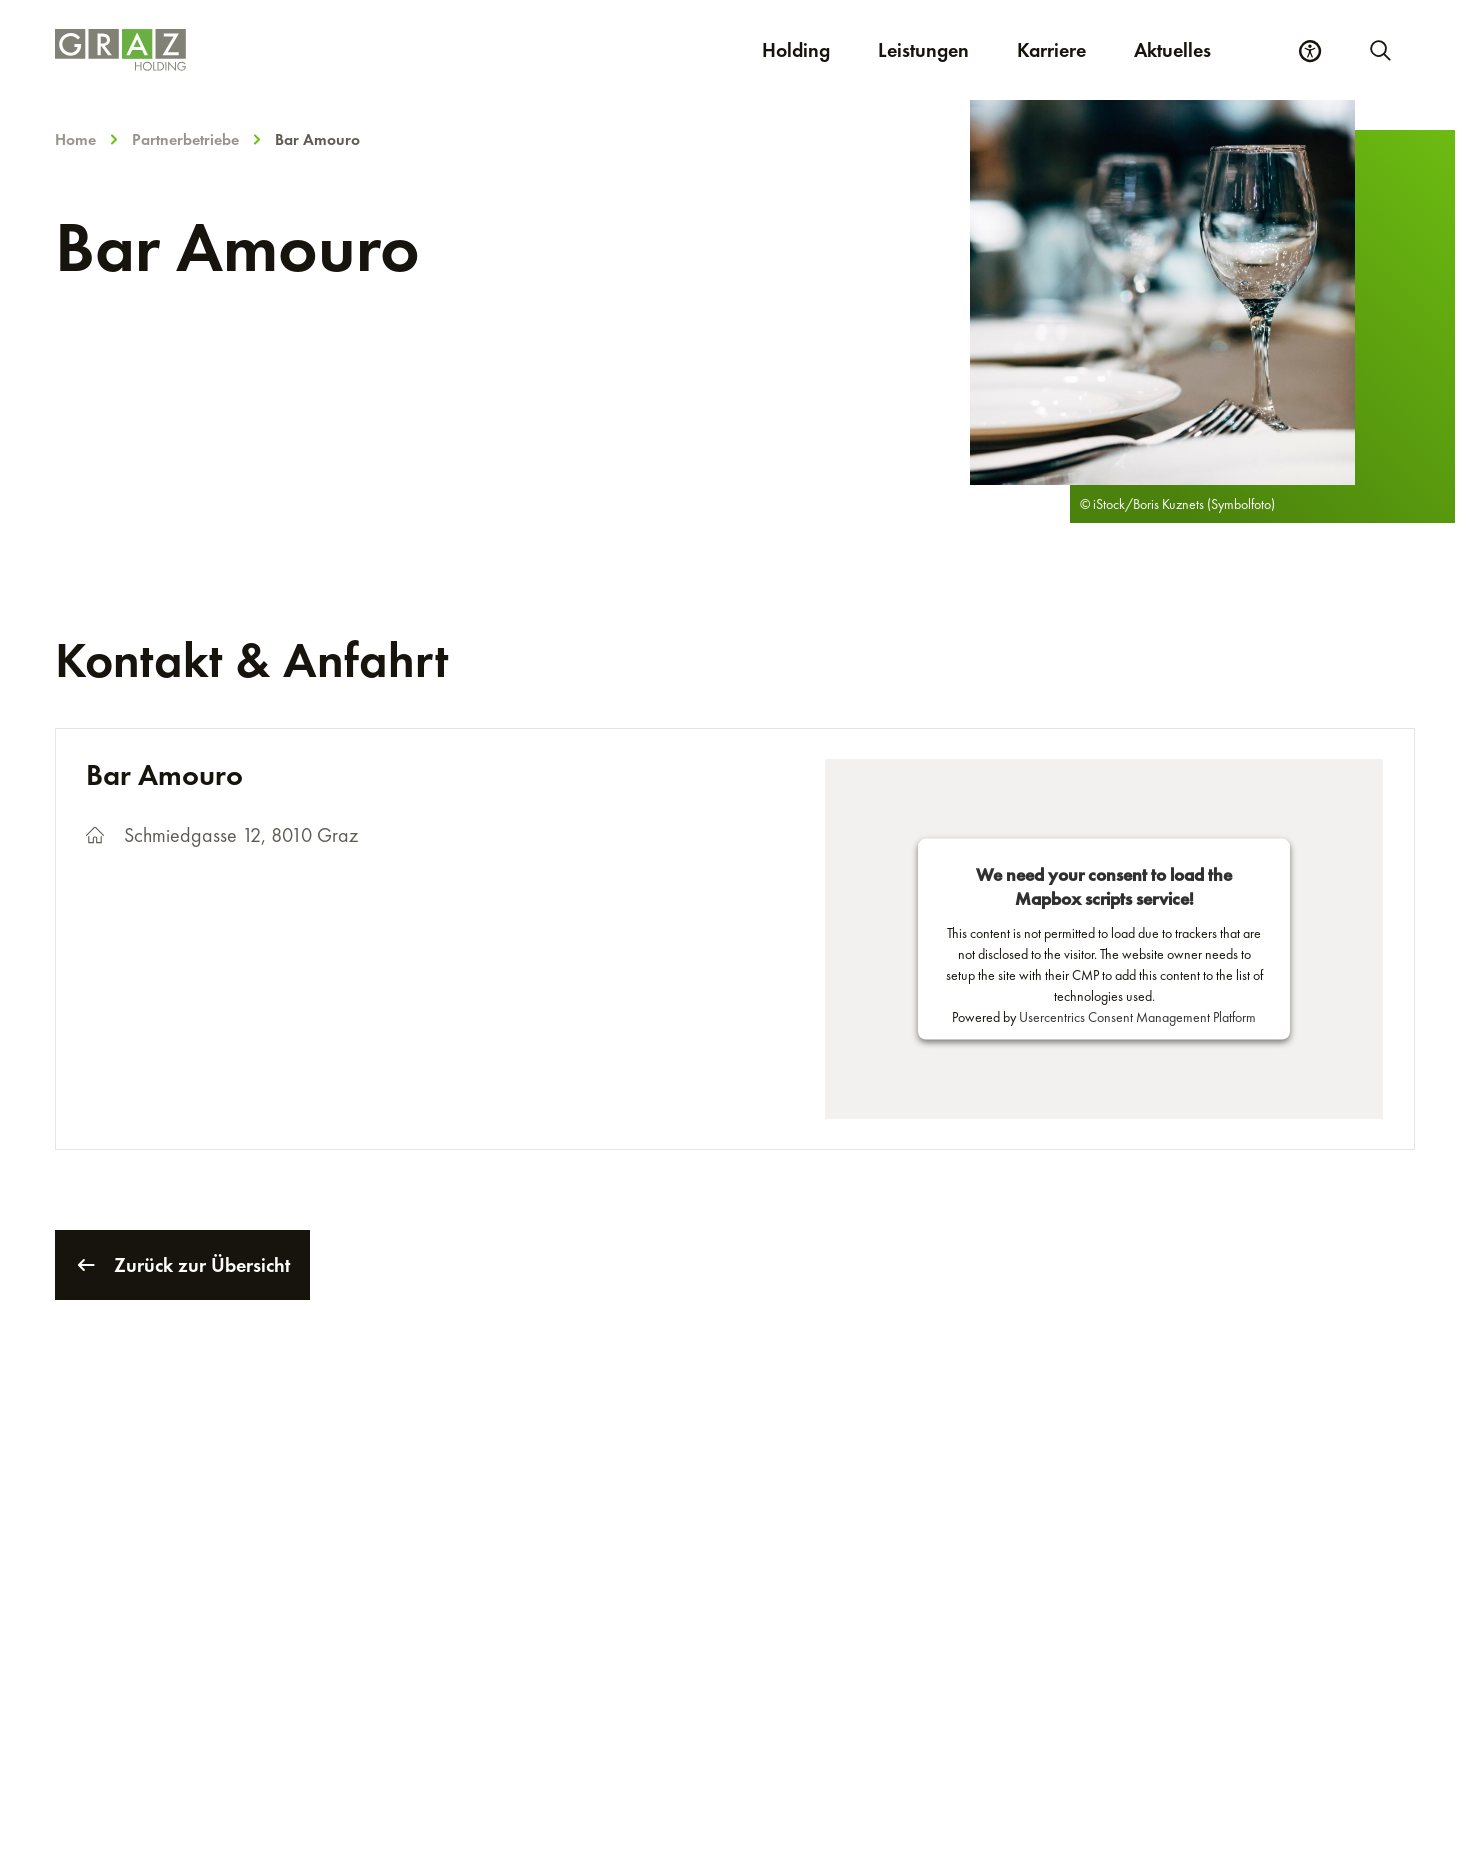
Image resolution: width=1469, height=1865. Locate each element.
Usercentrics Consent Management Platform (1137, 1017)
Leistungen (923, 50)
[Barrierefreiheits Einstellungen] (1310, 51)
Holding (796, 50)
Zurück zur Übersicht (182, 1265)
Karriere (1063, 49)
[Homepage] (316, 50)
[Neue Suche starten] (1379, 50)
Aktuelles (1172, 50)
